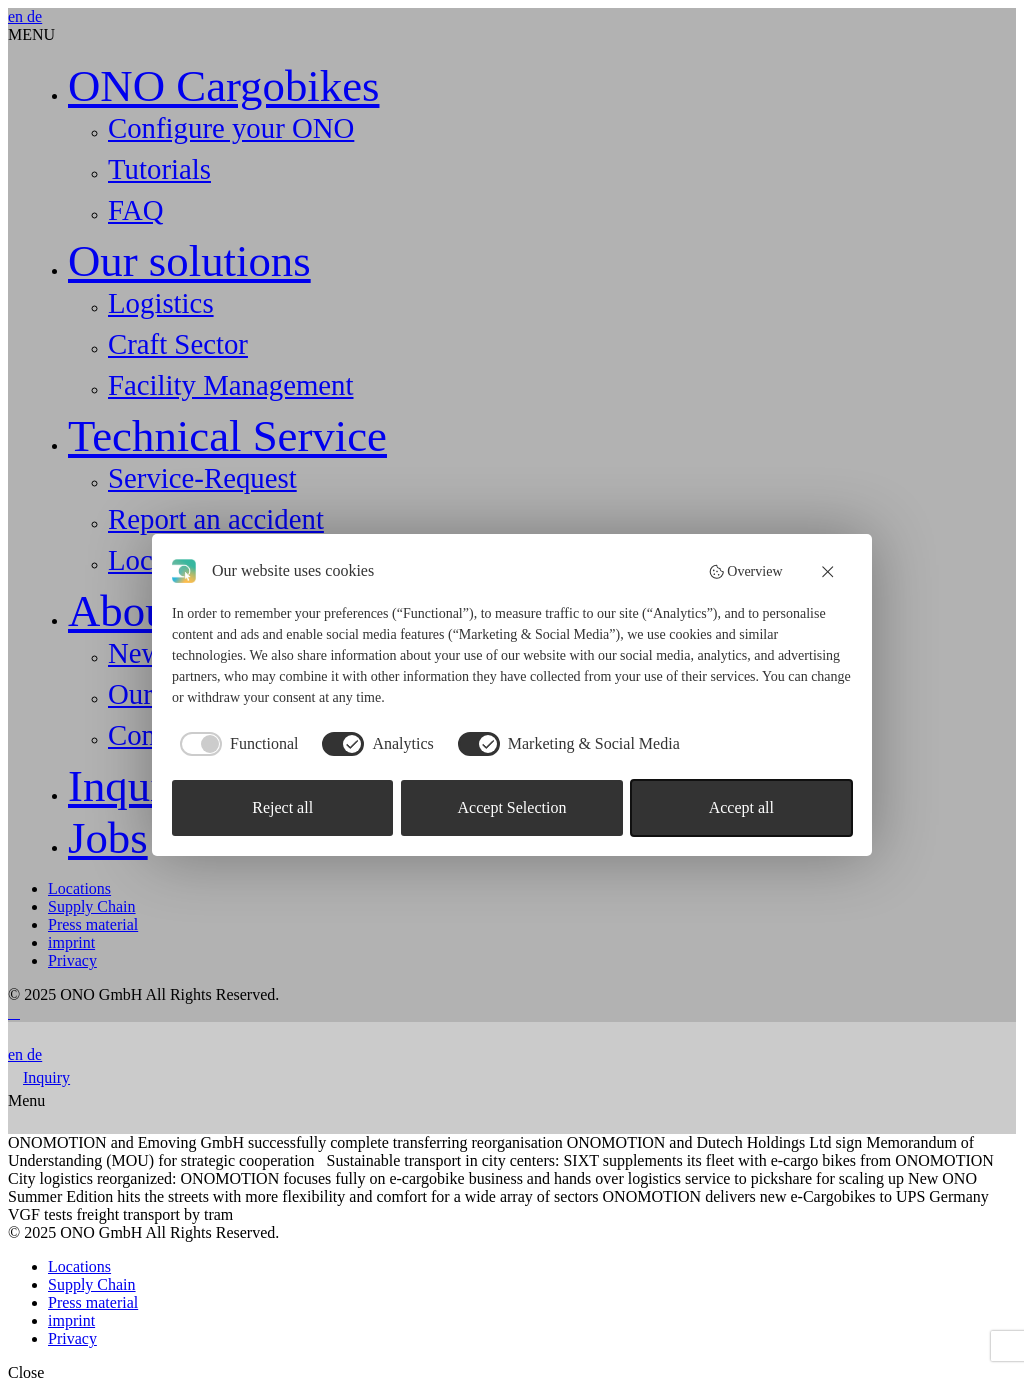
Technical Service (227, 436)
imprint (71, 942)
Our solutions (189, 261)
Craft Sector (178, 344)
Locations (79, 888)
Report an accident (216, 519)
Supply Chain (92, 906)
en (17, 16)
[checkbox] (235, 744)
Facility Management (231, 385)
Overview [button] (745, 572)
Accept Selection (512, 807)
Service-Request (202, 478)
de (34, 16)
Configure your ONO (231, 128)
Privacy (72, 960)
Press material (93, 924)
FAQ (135, 210)
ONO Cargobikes (223, 86)
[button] (829, 571)
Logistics (161, 303)
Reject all (282, 807)
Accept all (741, 807)
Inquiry (134, 786)
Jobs (108, 838)
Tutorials (159, 169)
